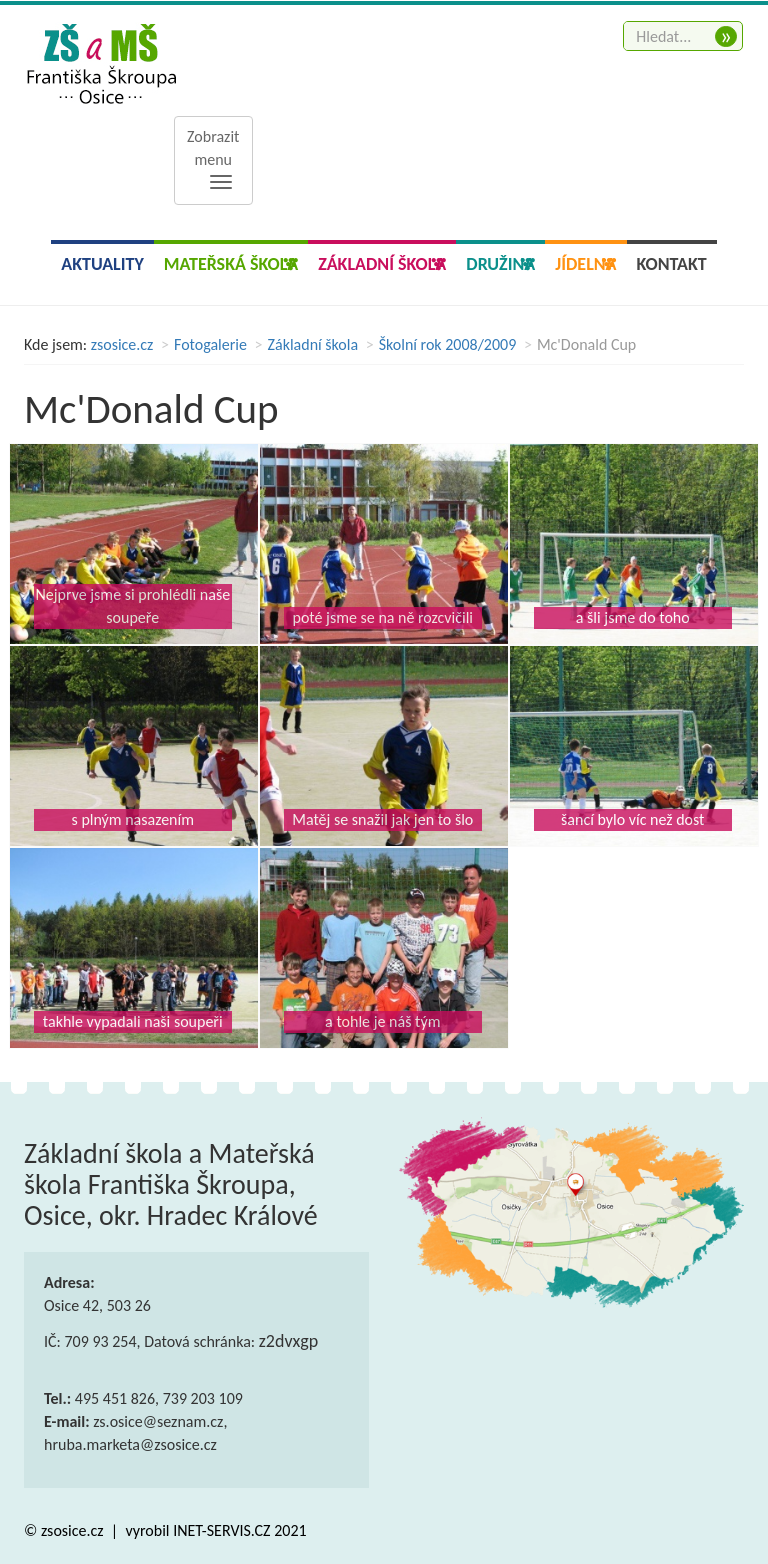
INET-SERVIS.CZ (221, 1530)
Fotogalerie (210, 344)
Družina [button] (500, 264)
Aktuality (102, 264)
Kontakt (672, 264)
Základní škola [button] (382, 264)
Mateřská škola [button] (231, 264)
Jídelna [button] (585, 264)
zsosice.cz (122, 344)
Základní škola (313, 344)
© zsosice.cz (65, 1530)
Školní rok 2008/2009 (448, 344)
